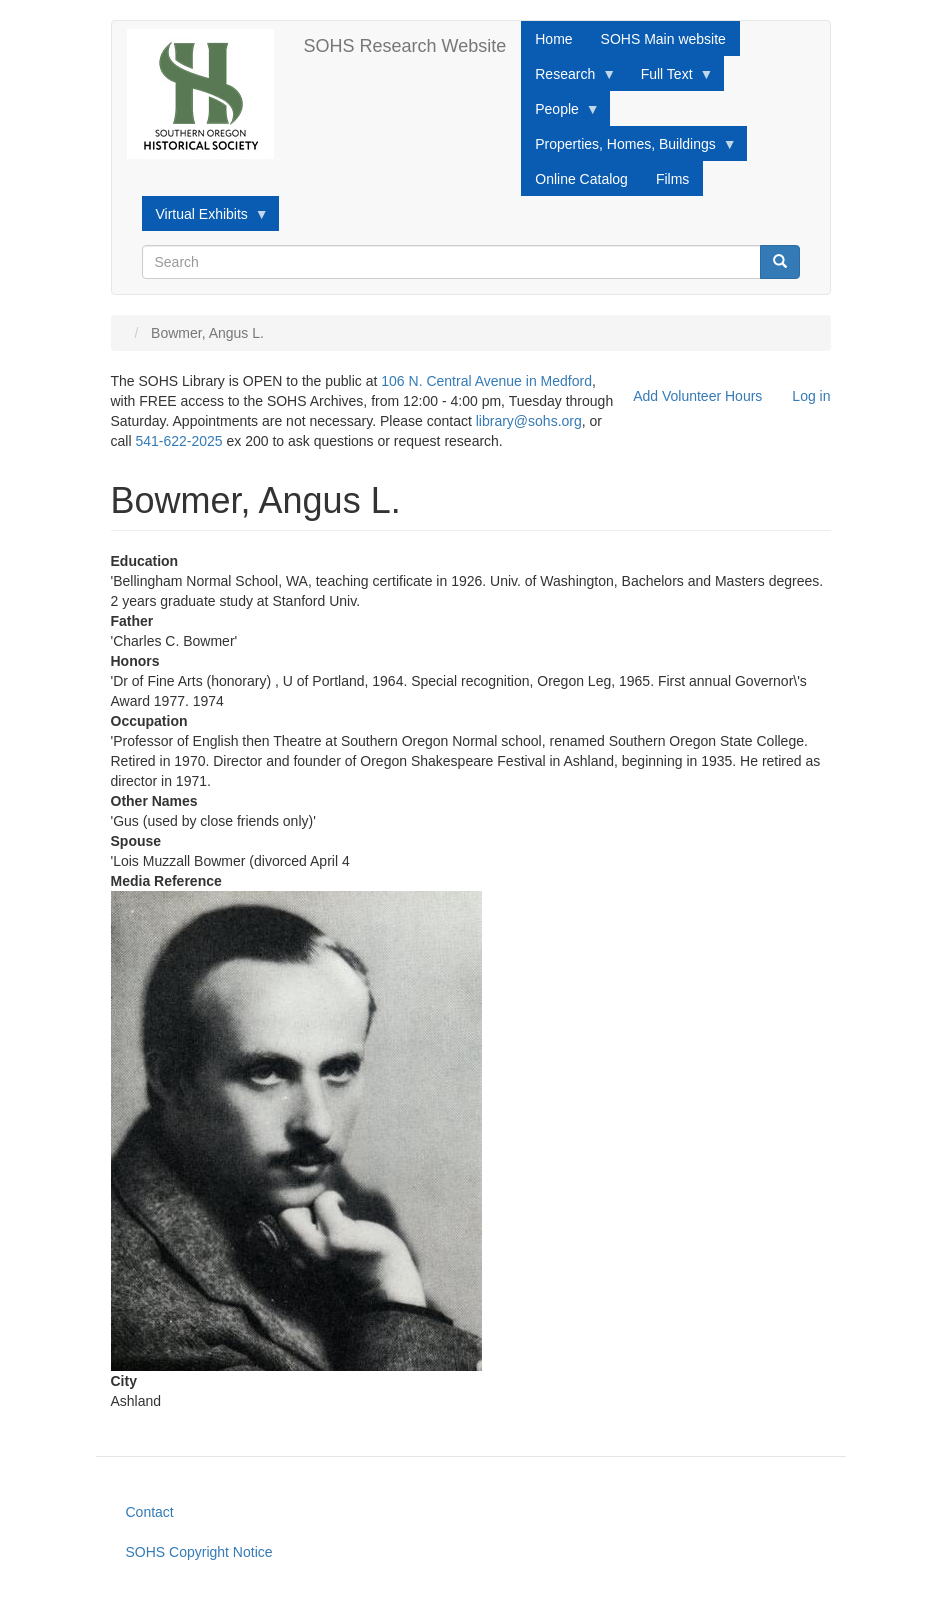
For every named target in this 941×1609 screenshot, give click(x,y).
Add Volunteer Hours (697, 396)
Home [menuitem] (553, 39)
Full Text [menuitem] (670, 79)
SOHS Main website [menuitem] (663, 39)
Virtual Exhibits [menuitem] (205, 219)
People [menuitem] (560, 114)
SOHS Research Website (405, 46)
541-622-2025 (178, 441)
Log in (811, 396)
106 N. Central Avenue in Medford (486, 381)
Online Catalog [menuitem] (581, 179)
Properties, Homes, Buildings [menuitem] (629, 149)
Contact (150, 1512)
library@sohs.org (529, 421)
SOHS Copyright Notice (199, 1552)
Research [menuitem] (568, 79)
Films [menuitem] (672, 179)
